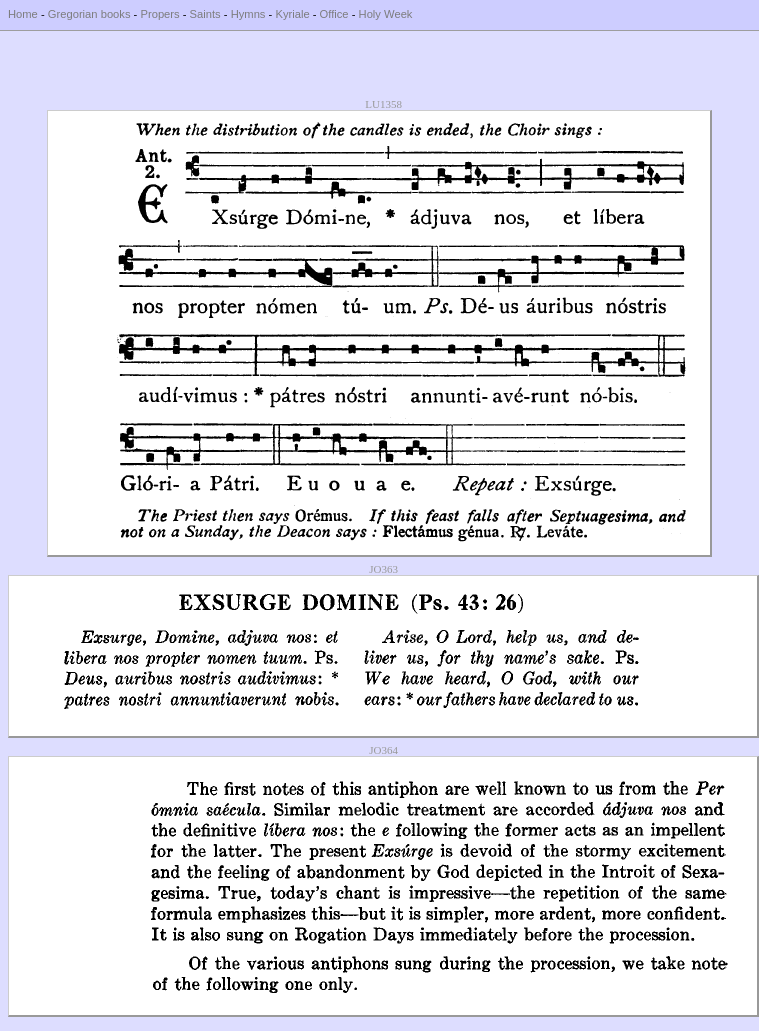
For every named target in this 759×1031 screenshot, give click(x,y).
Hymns (248, 14)
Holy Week (386, 14)
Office (334, 14)
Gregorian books (89, 14)
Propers (159, 14)
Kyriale (292, 14)
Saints (205, 14)
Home (23, 14)
